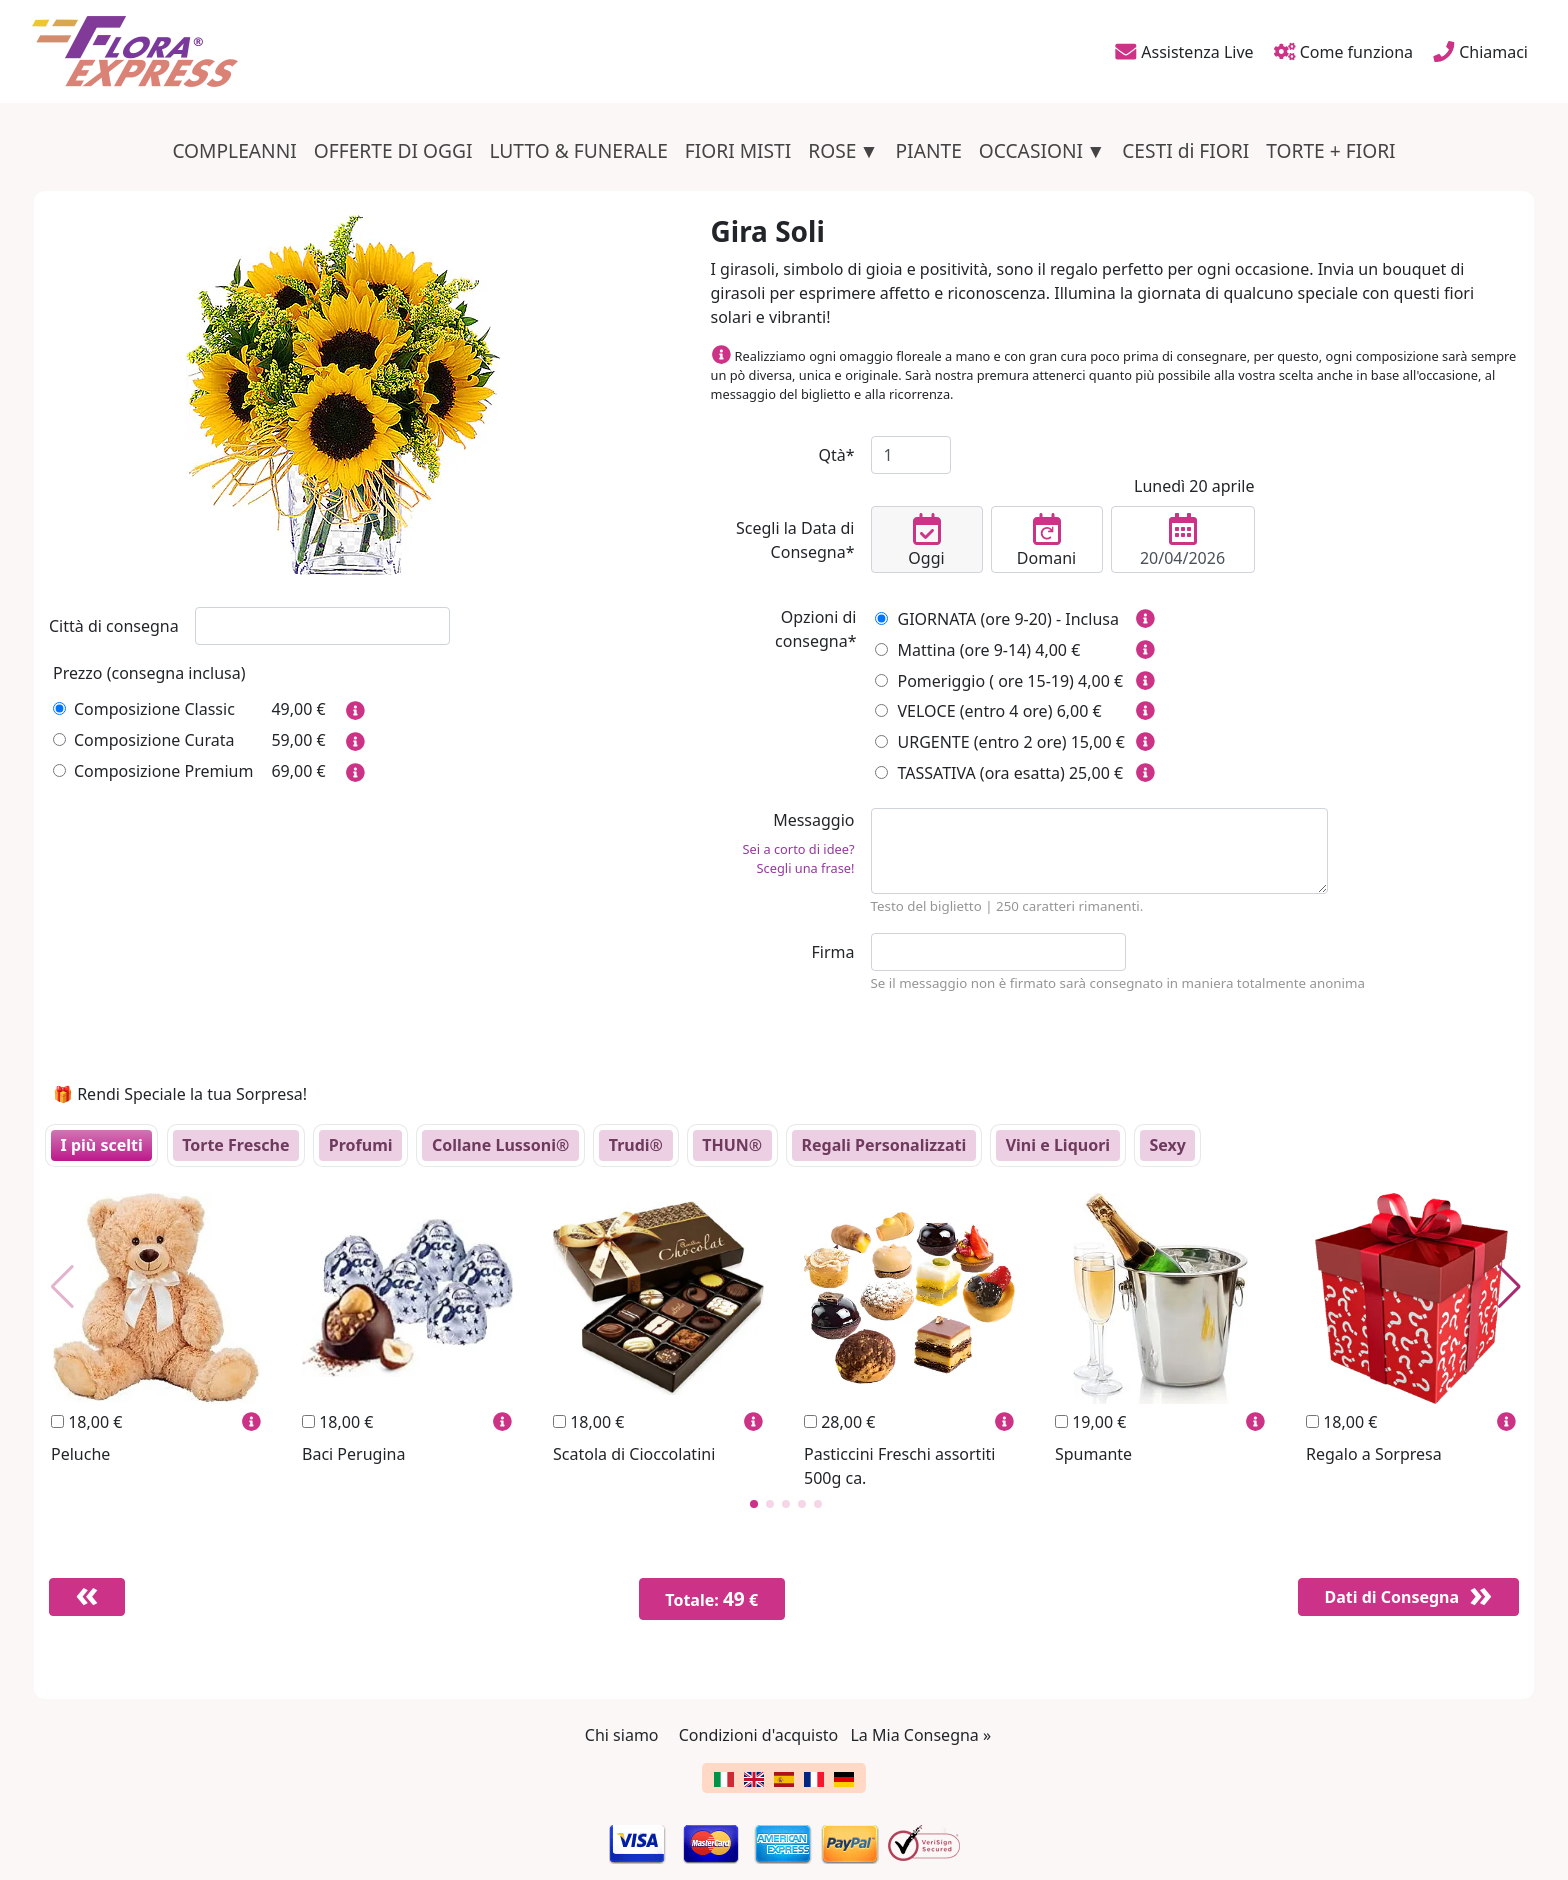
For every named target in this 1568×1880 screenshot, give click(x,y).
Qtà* (836, 455)
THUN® (732, 1145)
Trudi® (636, 1145)
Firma (833, 952)
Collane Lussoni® (500, 1145)
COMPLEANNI (234, 150)
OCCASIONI (1031, 150)
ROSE (832, 150)
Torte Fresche (235, 1145)
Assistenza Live (1182, 51)
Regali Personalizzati (884, 1145)
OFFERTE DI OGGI (393, 150)
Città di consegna (114, 626)
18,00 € (86, 1422)
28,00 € (839, 1422)
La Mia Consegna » (920, 1735)
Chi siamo (622, 1735)
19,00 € (1090, 1422)
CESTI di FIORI (1185, 150)
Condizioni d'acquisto (759, 1735)
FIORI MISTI (738, 150)
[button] (754, 1504)
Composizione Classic (144, 709)
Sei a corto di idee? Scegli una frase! (799, 858)
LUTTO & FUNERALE (578, 150)
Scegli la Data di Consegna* (795, 540)
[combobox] (322, 626)
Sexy (1167, 1145)
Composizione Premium (153, 771)
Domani (1047, 541)
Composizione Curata (143, 740)
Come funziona (1342, 51)
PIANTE (929, 150)
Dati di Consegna (1385, 1597)
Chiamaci (1480, 51)
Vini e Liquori (1058, 1145)
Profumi (361, 1145)
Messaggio (783, 843)
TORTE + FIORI (1330, 150)
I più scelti (102, 1145)
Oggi (926, 541)
